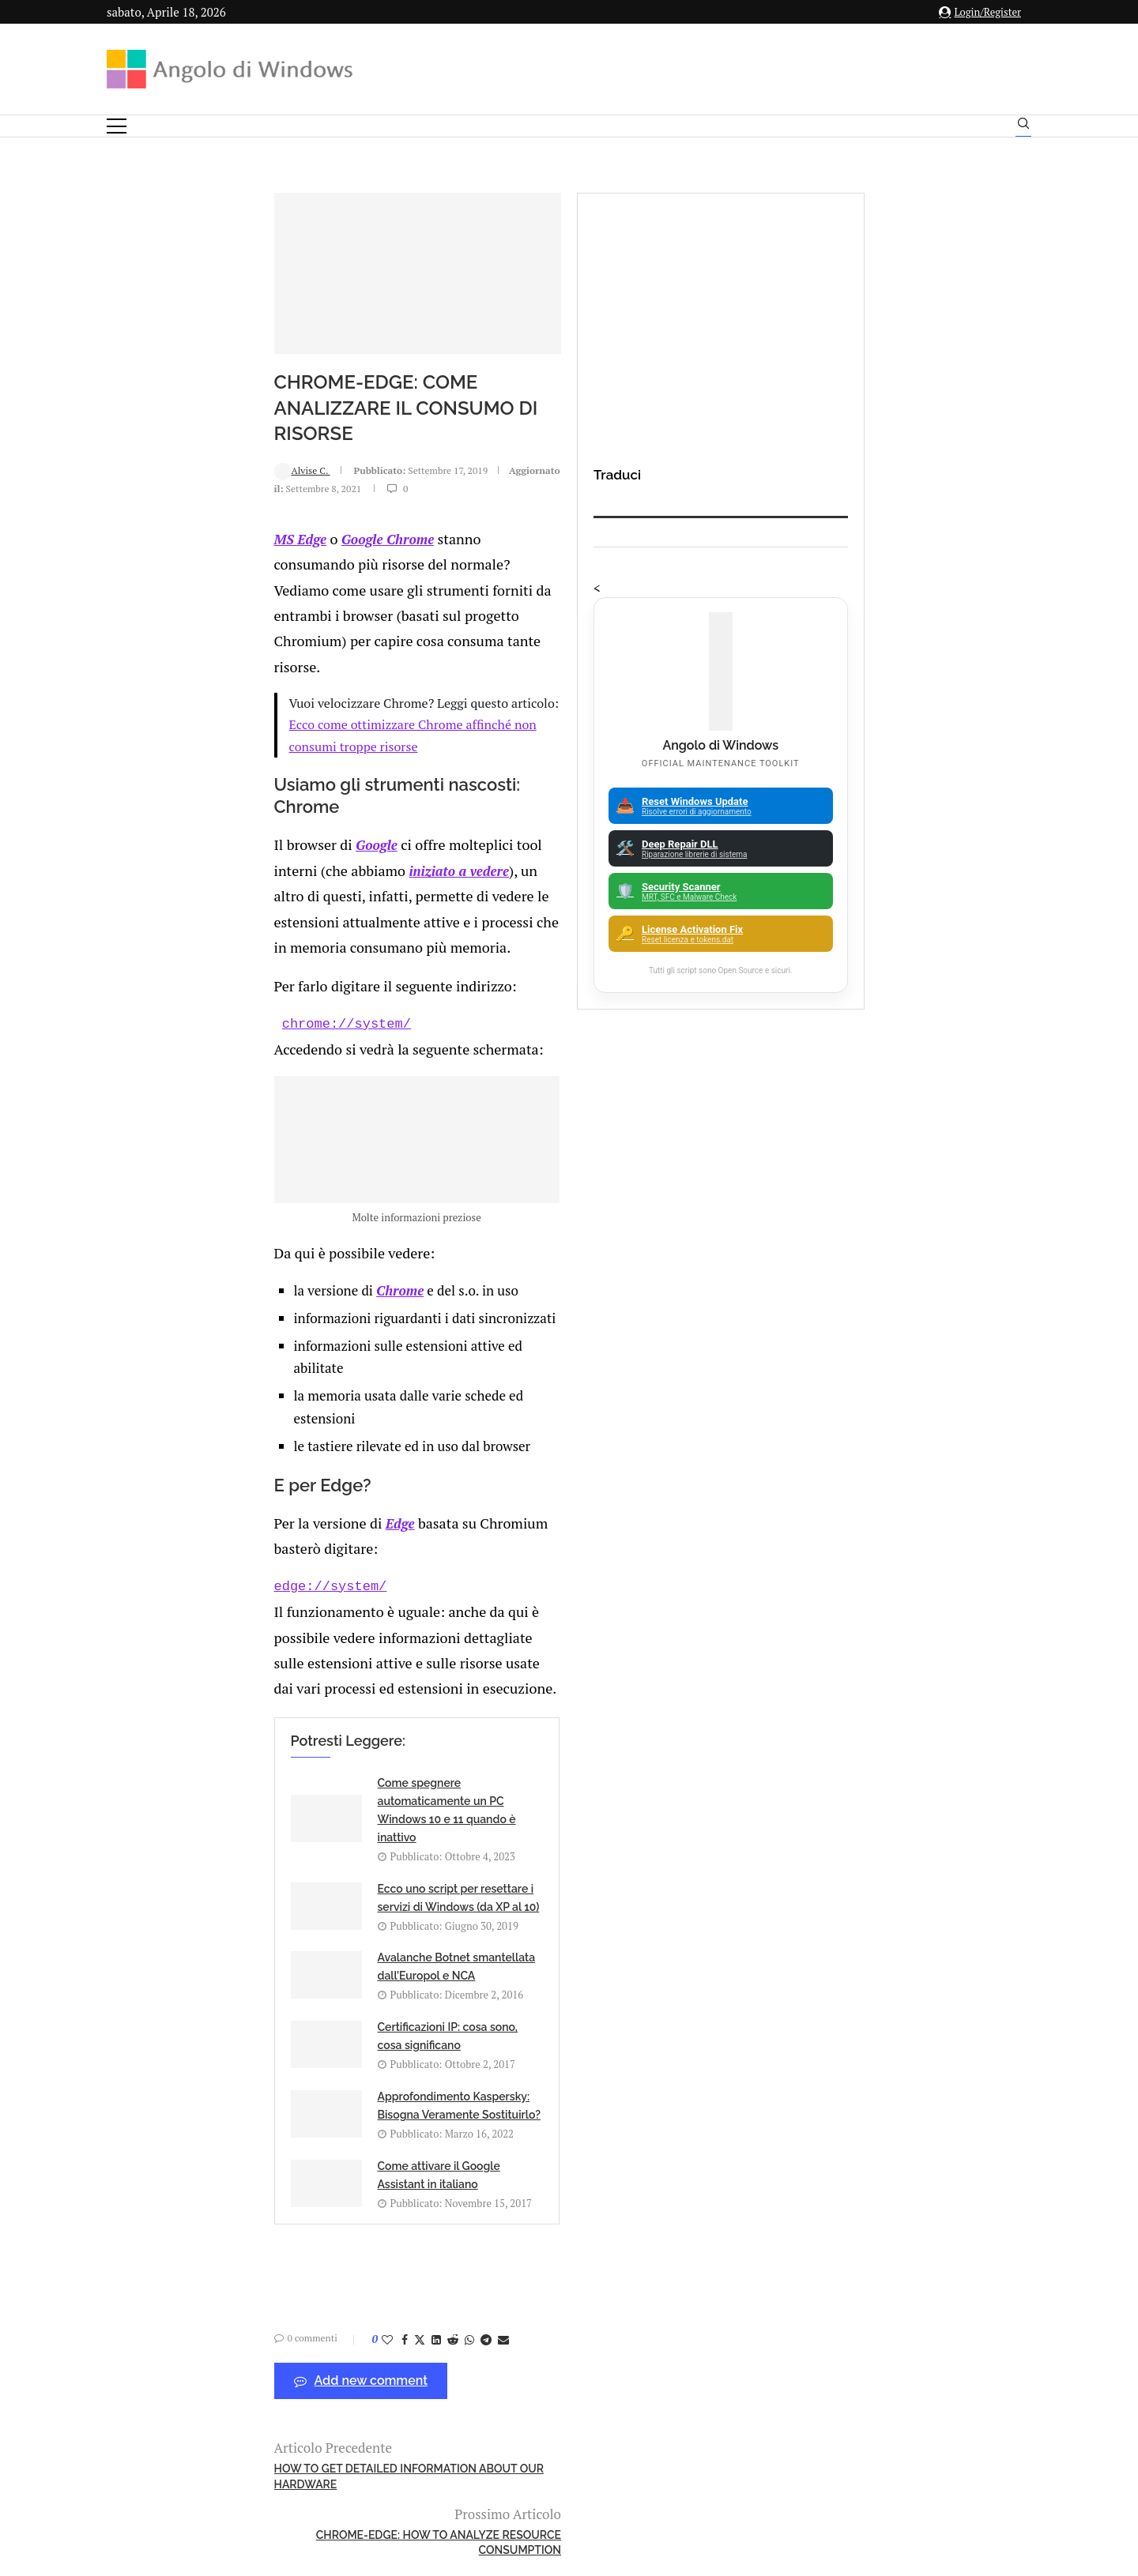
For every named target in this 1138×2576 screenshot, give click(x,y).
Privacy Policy (526, 2420)
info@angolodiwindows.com (598, 2338)
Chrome (261, 1220)
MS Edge (152, 559)
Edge (246, 1406)
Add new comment (213, 1958)
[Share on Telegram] (338, 1916)
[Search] (1023, 127)
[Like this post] (239, 1916)
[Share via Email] (355, 1916)
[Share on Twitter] (271, 1916)
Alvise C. (154, 506)
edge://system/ (182, 1444)
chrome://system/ (198, 864)
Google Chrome (239, 559)
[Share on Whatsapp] (321, 1916)
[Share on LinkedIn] (288, 1916)
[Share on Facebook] (257, 1916)
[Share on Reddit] (305, 1916)
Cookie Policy (612, 2420)
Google (225, 740)
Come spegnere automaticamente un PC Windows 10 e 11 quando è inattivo (319, 1604)
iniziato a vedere (563, 740)
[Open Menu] (116, 126)
